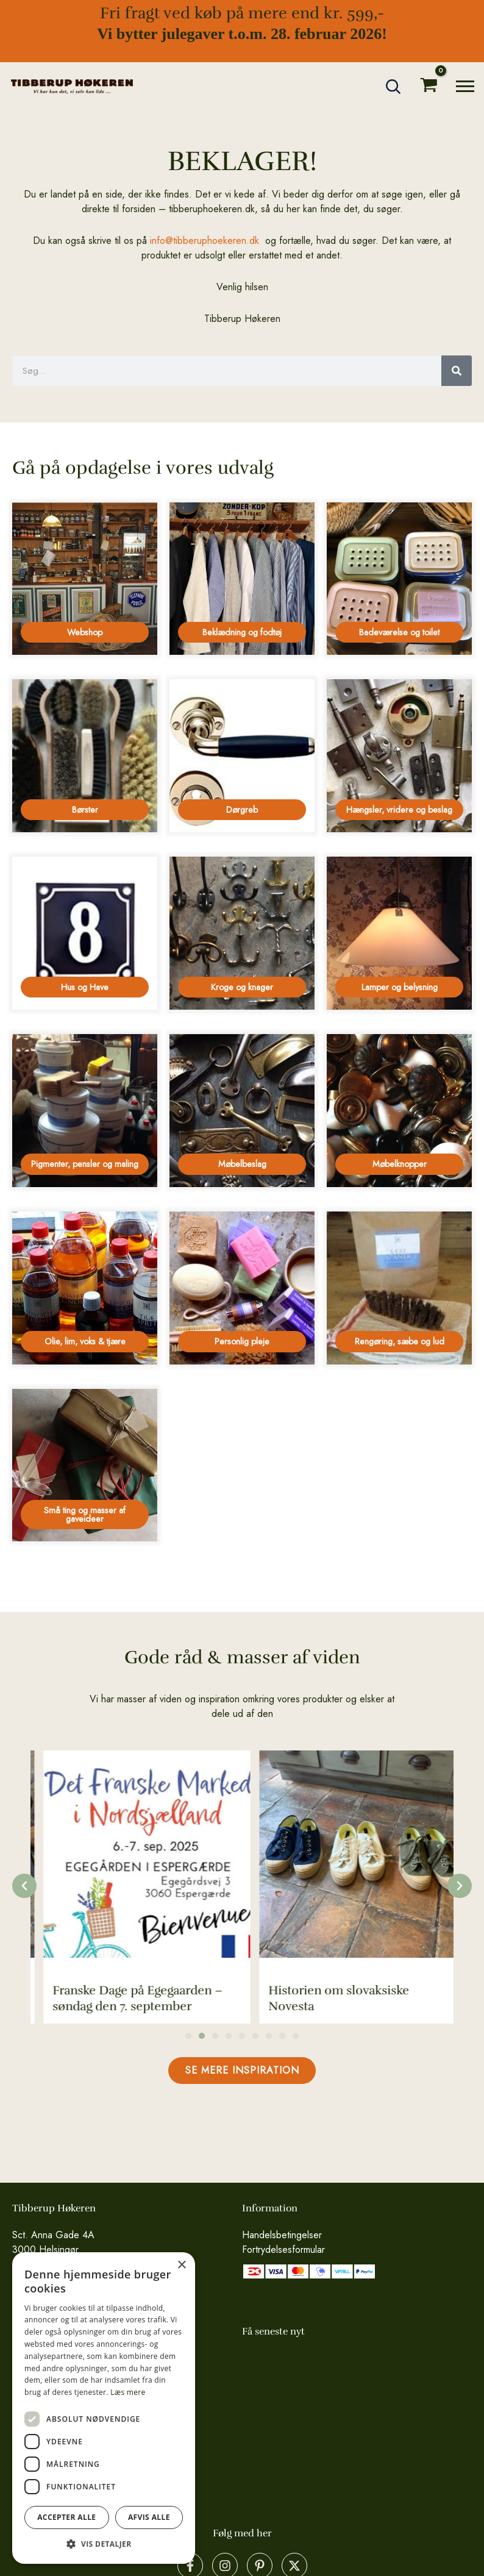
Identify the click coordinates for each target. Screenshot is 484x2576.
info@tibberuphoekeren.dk (204, 241)
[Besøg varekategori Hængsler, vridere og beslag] (399, 755)
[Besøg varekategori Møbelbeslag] (242, 1110)
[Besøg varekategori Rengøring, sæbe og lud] (399, 1288)
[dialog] (103, 2408)
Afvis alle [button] (149, 2517)
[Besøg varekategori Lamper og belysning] (399, 933)
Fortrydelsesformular (283, 2249)
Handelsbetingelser (282, 2235)
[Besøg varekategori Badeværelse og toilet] (399, 578)
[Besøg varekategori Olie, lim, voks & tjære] (84, 1288)
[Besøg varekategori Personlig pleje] (242, 1288)
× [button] (181, 2265)
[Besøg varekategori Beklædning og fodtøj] (242, 578)
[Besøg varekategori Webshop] (84, 578)
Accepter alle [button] (66, 2517)
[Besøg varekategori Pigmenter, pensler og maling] (84, 1110)
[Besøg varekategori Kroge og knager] (242, 933)
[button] (394, 86)
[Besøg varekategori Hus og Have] (84, 933)
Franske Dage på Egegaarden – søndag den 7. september (341, 1998)
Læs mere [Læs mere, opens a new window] (127, 2392)
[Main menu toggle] (465, 86)
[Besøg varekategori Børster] (84, 755)
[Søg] (456, 370)
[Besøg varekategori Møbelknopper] (399, 1110)
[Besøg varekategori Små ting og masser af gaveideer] (84, 1465)
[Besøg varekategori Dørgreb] (242, 755)
